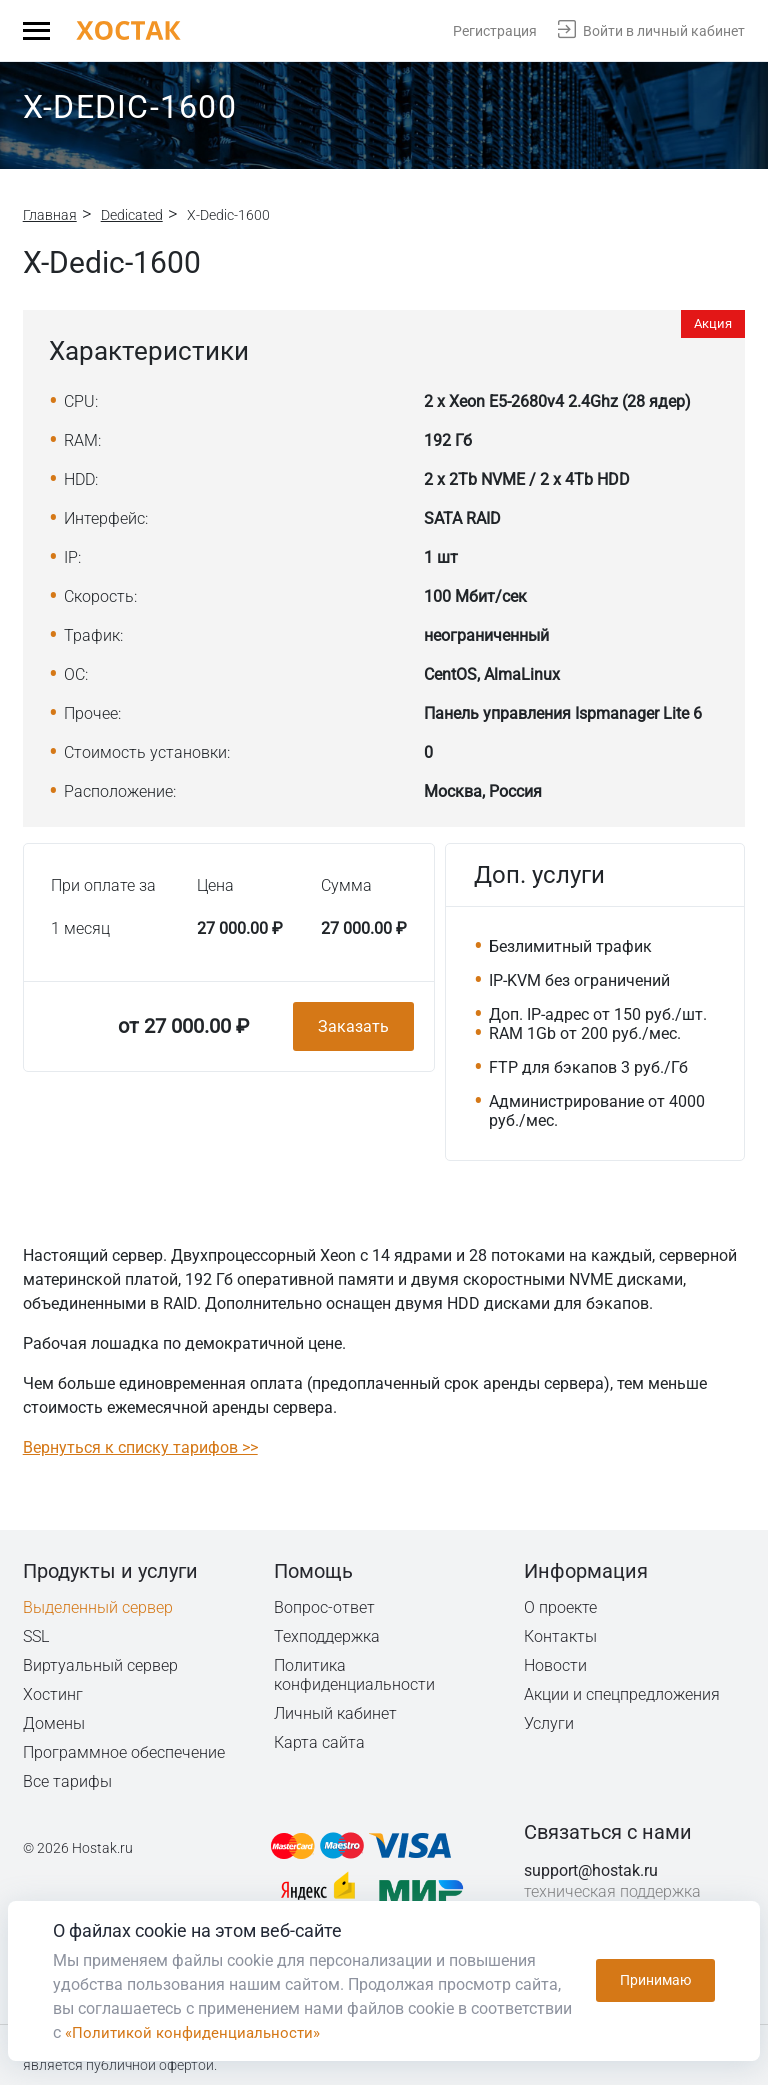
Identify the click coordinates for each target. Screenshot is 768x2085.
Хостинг (53, 1694)
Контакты (561, 1636)
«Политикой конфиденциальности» (197, 2032)
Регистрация (495, 31)
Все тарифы (67, 1781)
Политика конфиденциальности (355, 1675)
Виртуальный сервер (100, 1665)
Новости (555, 1665)
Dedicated (132, 215)
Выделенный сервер (98, 1607)
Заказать (353, 1026)
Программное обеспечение (124, 1752)
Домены (54, 1723)
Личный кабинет (336, 1713)
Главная (50, 215)
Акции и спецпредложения (623, 1694)
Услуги (549, 1723)
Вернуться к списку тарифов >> (140, 1447)
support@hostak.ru (591, 1870)
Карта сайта (319, 1742)
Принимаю (655, 1981)
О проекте (561, 1607)
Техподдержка (328, 1636)
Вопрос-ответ (324, 1607)
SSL (37, 1636)
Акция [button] (713, 323)
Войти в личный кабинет (664, 31)
